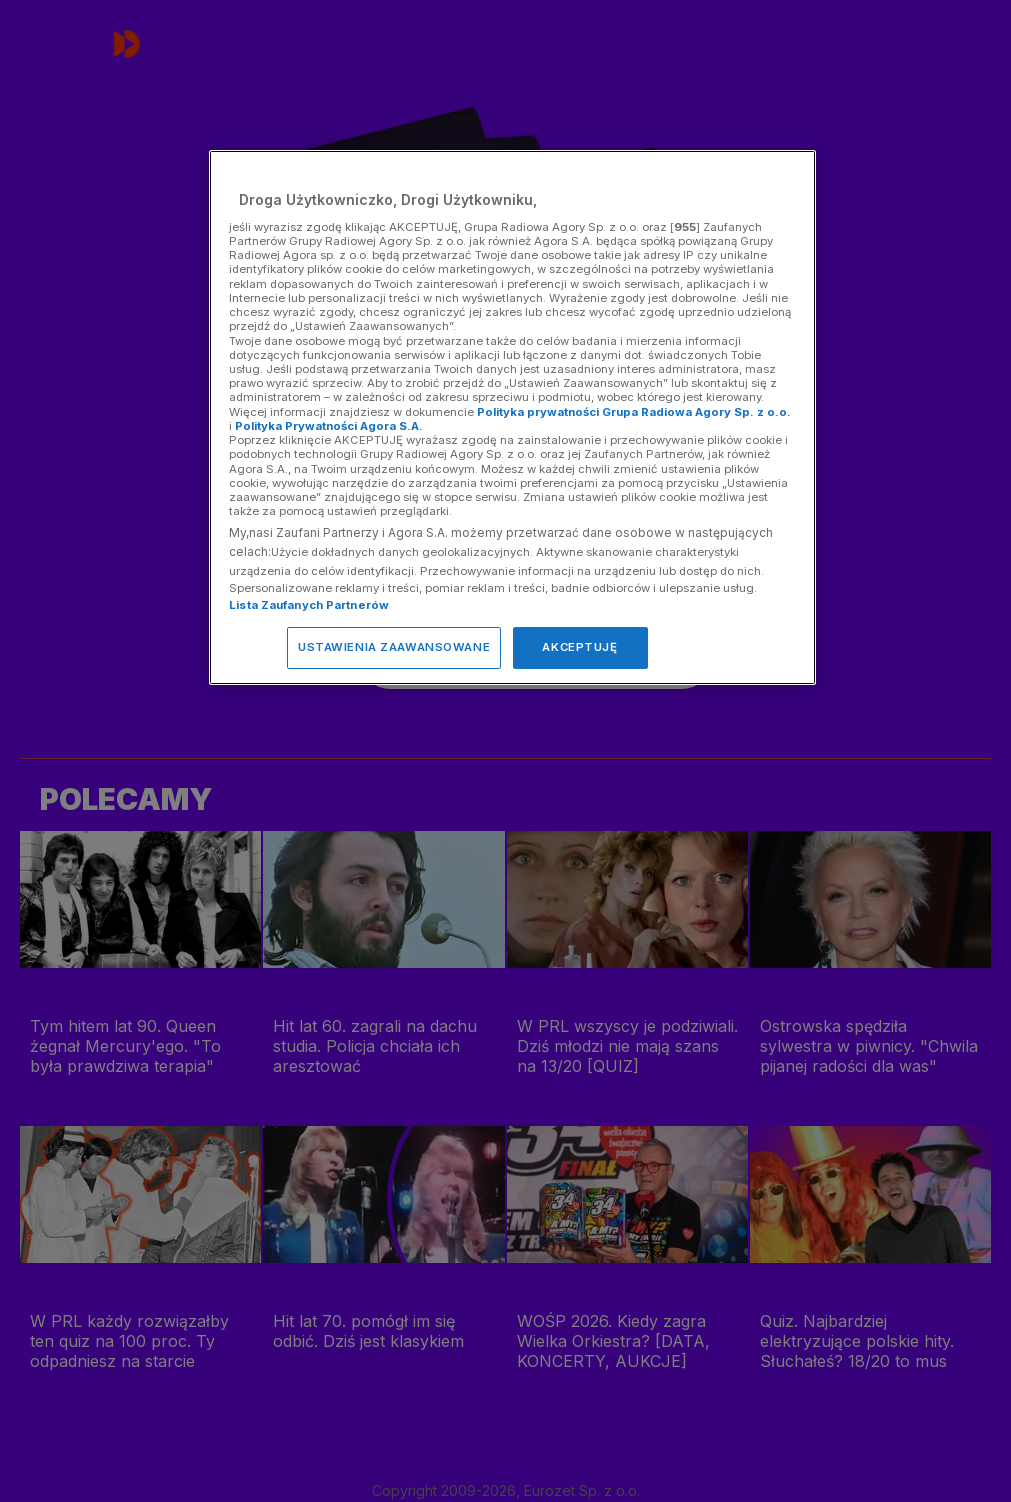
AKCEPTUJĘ (579, 647)
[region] (512, 417)
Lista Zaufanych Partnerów (309, 605)
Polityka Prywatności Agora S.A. (329, 426)
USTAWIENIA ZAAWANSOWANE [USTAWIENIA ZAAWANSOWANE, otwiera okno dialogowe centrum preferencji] (394, 647)
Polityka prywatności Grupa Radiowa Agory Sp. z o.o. (634, 412)
